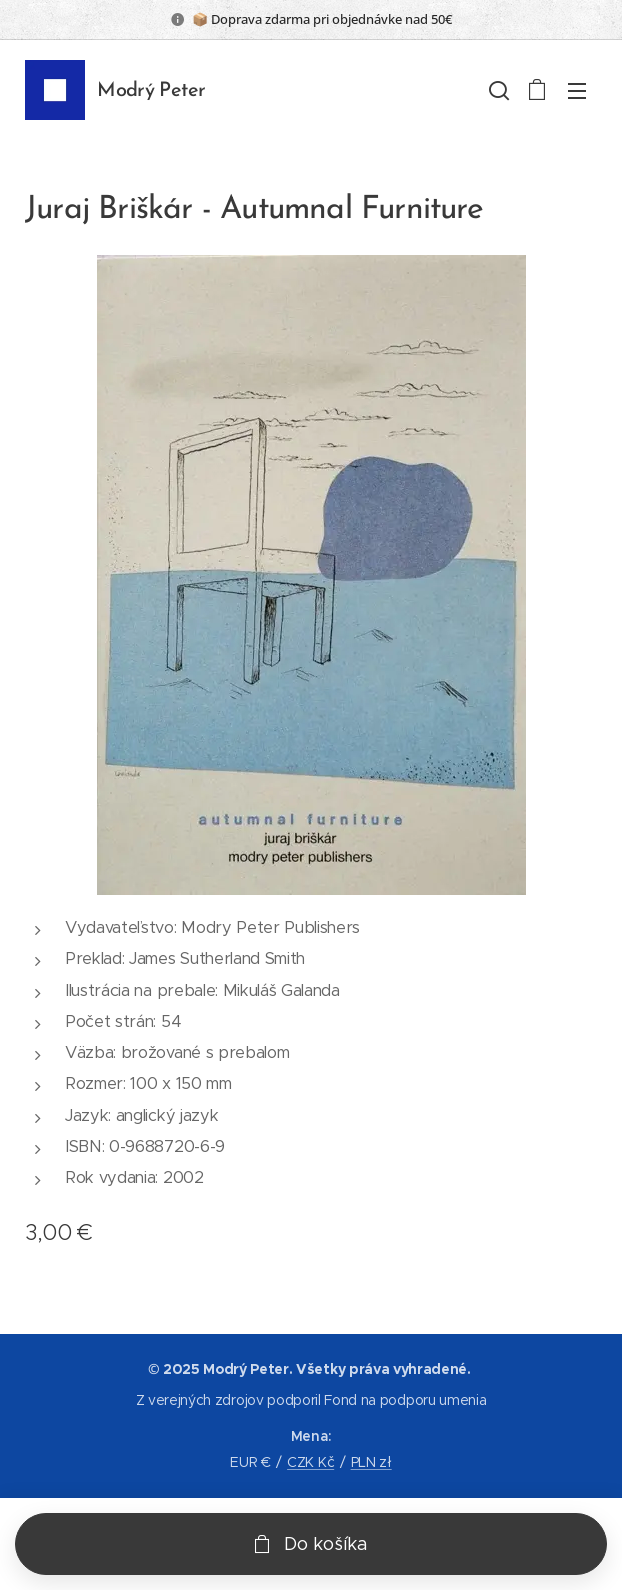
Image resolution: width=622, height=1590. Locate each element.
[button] (497, 90)
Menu (577, 91)
